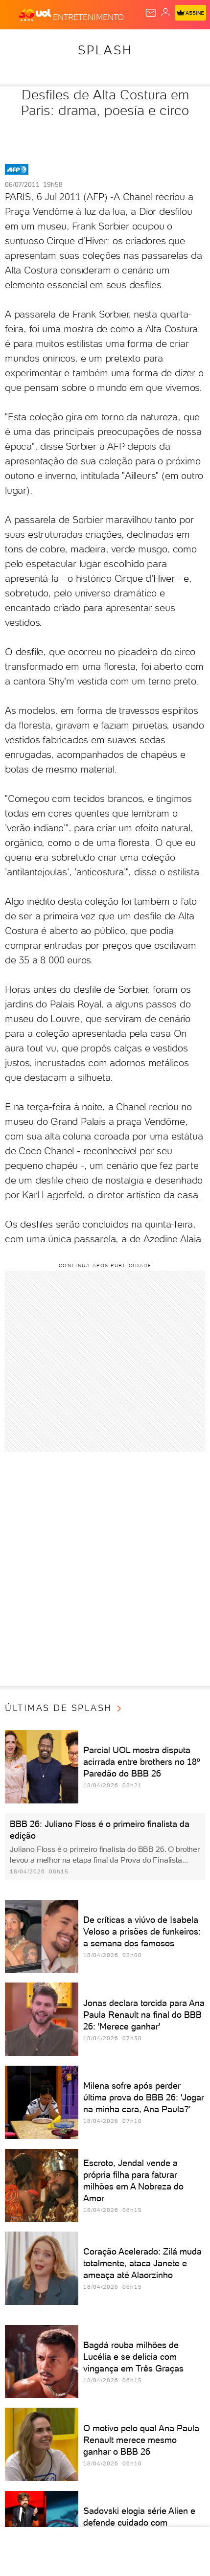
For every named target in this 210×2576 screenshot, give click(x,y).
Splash (105, 50)
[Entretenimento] (88, 15)
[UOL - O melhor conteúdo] (36, 15)
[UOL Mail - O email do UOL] (151, 13)
